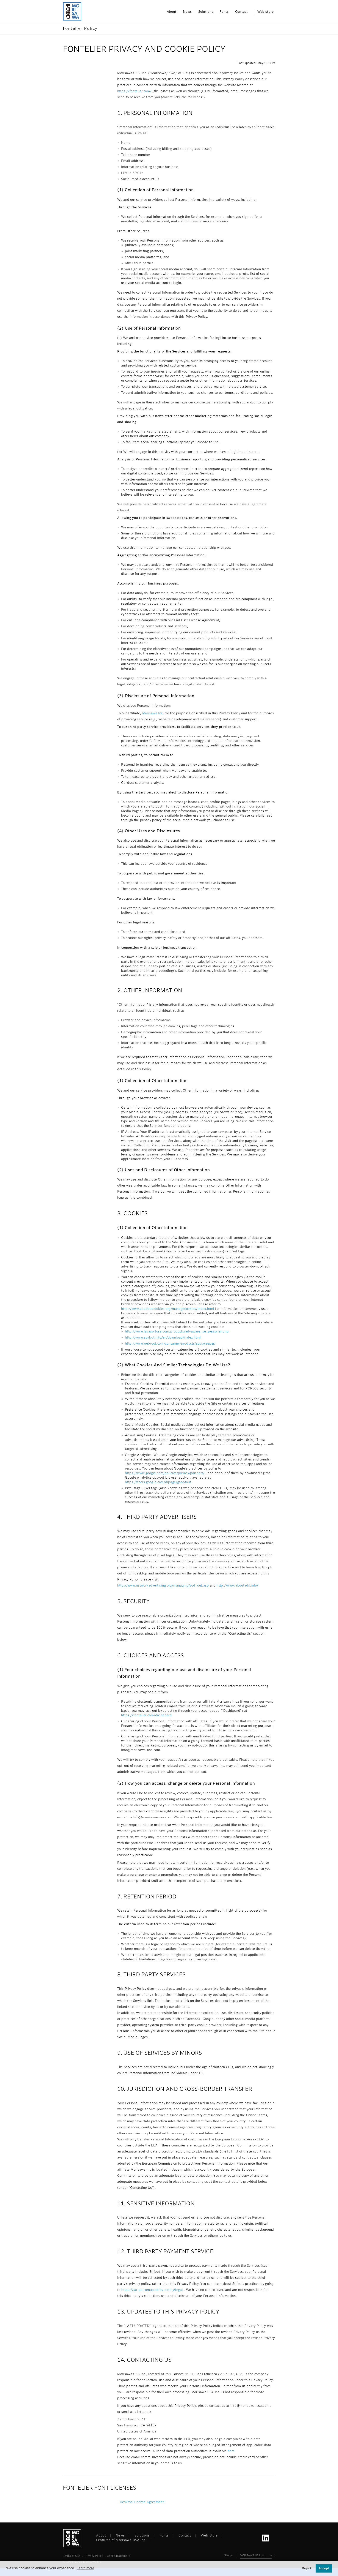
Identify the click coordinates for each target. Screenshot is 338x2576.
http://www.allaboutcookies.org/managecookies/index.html (167, 1308)
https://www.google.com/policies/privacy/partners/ (165, 1473)
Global (228, 2555)
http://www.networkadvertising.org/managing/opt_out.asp (163, 1585)
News (120, 2535)
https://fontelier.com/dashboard (146, 1715)
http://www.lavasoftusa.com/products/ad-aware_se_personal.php (176, 1331)
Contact (184, 2535)
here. (232, 2451)
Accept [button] (324, 2568)
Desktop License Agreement (142, 2502)
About (101, 2535)
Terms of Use (71, 2556)
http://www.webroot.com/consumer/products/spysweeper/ (170, 1343)
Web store (209, 2535)
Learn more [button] (85, 2568)
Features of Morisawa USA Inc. (121, 2540)
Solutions (142, 2535)
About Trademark (118, 2556)
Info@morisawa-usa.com (144, 1290)
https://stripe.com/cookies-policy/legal (152, 2290)
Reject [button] (306, 2568)
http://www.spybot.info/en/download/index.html (163, 1337)
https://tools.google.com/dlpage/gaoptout (158, 1482)
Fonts (164, 2535)
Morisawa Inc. (153, 713)
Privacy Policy (93, 2556)
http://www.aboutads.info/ (237, 1585)
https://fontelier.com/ (134, 91)
